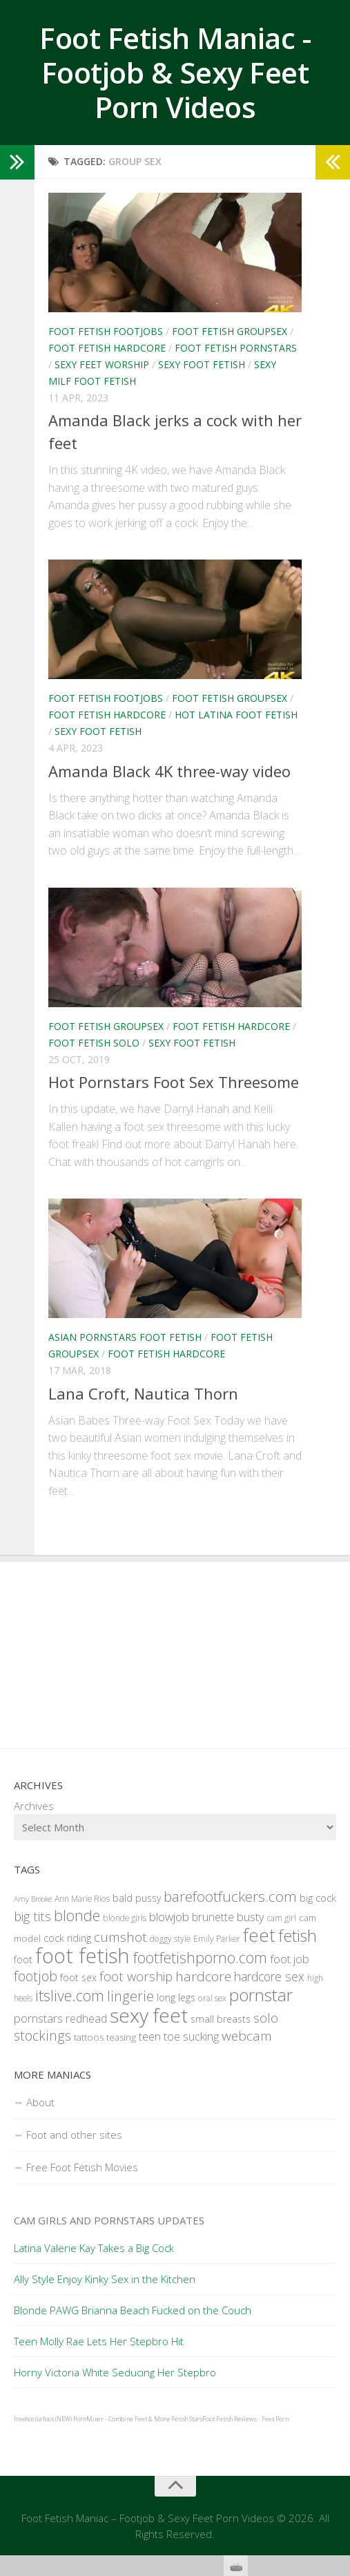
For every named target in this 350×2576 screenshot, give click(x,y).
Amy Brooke (33, 1899)
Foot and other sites (74, 2134)
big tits (32, 1916)
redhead (86, 2018)
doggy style (170, 1939)
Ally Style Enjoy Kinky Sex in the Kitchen (104, 2279)
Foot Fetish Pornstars (236, 347)
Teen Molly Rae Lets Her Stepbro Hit (99, 2341)
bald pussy (137, 1898)
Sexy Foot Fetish (201, 364)
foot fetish (82, 1955)
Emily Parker (216, 1939)
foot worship (136, 1976)
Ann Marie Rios (82, 1899)
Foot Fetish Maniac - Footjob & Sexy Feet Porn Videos (175, 72)
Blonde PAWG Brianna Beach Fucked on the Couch (132, 2310)
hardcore (203, 1976)
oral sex (212, 1998)
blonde (77, 1915)
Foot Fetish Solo (93, 1042)
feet (259, 1935)
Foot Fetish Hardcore (107, 347)
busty (250, 1917)
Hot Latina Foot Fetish (236, 714)
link (338, 2360)
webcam (247, 2036)
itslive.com (69, 1995)
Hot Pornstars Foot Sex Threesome (173, 1081)
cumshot (120, 1937)
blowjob (169, 1917)
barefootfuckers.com (230, 1896)
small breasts (221, 2018)
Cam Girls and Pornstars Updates (109, 2220)
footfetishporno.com (200, 1957)
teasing (121, 2037)
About (40, 2102)
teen (150, 2036)
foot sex (78, 1977)
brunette (213, 1917)
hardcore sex (269, 1976)
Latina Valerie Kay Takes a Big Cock (94, 2248)
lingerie (130, 1996)
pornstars (38, 2018)
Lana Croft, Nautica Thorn (143, 1393)
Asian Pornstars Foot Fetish (125, 1337)
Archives (34, 1806)
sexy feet (149, 2015)
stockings (42, 2035)
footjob (35, 1976)
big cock (318, 1898)
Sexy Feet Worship (102, 364)
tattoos (89, 2037)
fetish (297, 1936)
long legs (176, 1997)
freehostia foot (34, 2418)
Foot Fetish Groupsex (229, 331)
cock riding (67, 1938)
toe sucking (191, 2036)
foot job (289, 1959)
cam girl (281, 1918)
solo (265, 2017)
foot (23, 1959)
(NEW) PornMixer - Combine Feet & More (112, 2418)
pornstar (261, 1994)
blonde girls (124, 1918)
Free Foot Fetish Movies (82, 2167)
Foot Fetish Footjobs (105, 331)
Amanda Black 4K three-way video (169, 771)
